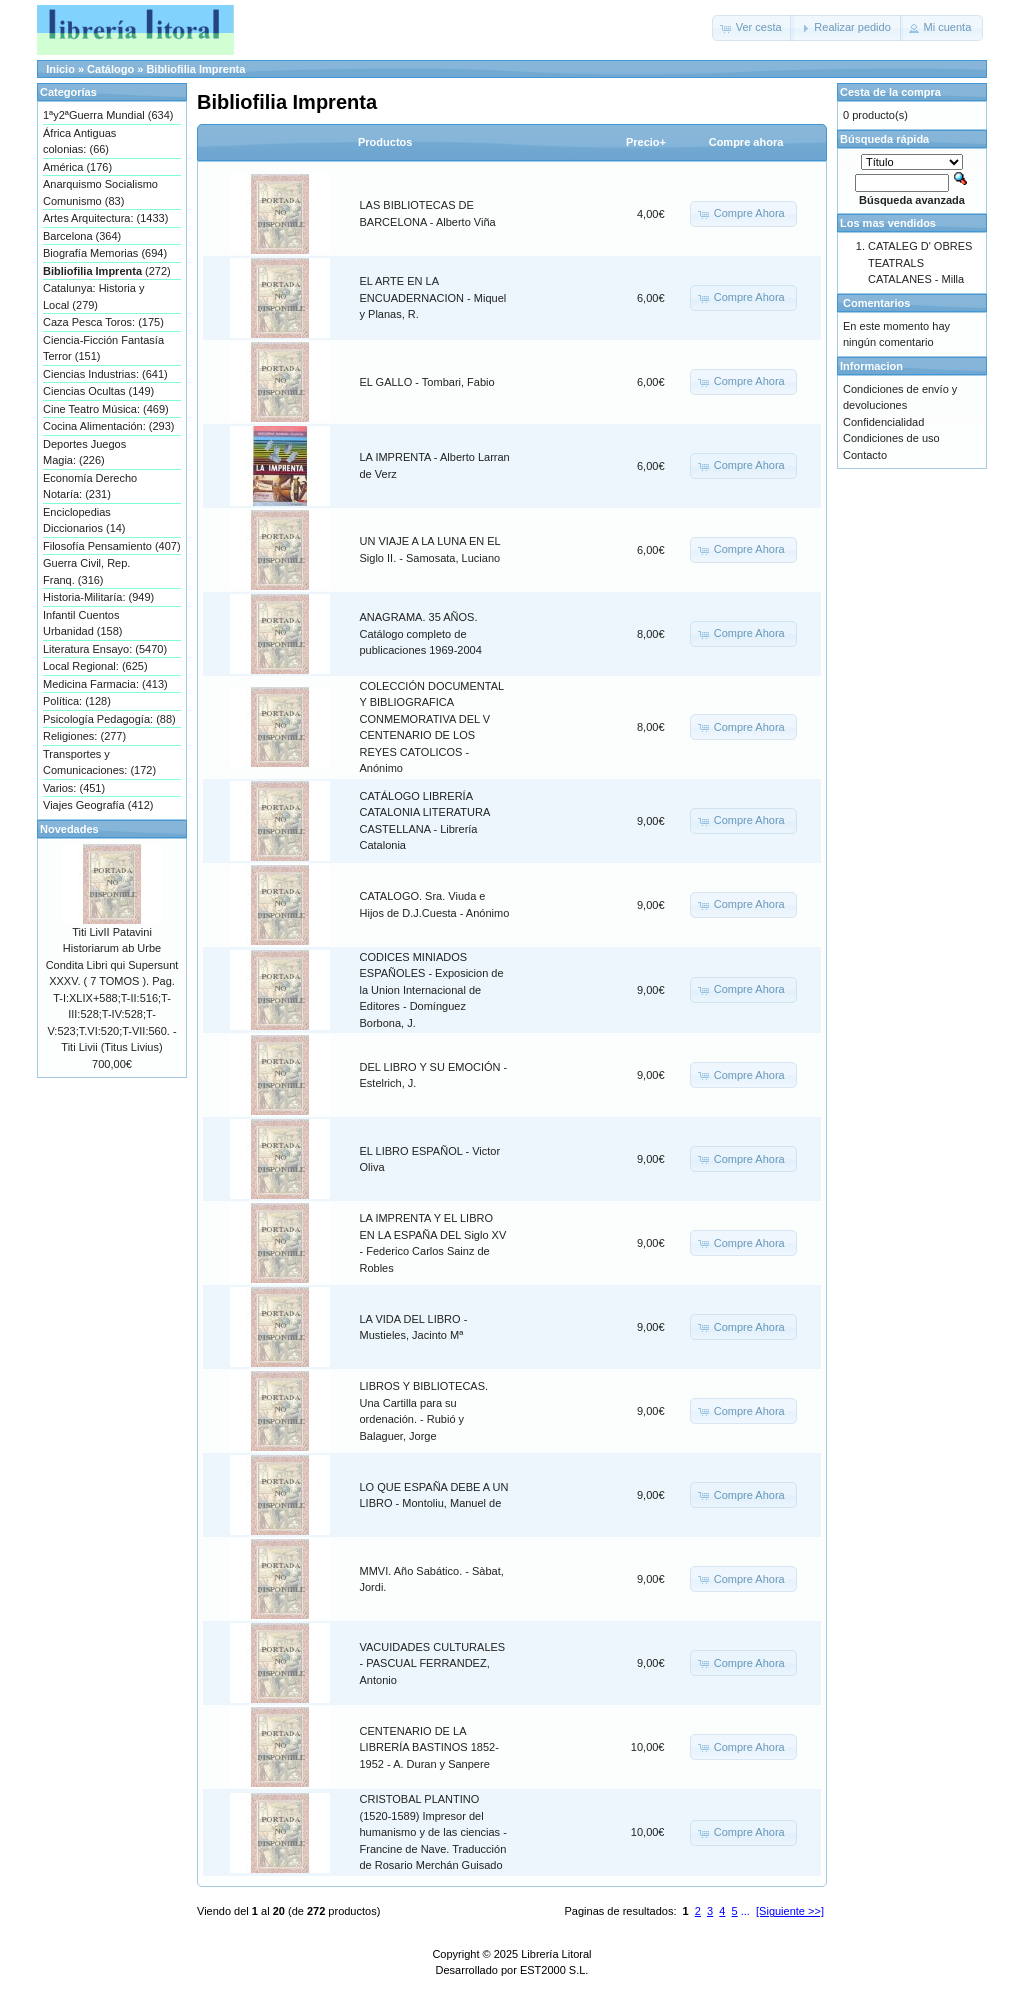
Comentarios (876, 303)
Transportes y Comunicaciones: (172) (99, 762)
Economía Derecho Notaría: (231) (90, 486)
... (745, 1911)
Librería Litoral (556, 1954)
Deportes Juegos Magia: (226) (84, 452)
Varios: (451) (74, 788)
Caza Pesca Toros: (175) (103, 322)
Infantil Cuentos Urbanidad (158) (83, 623)
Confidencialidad (883, 422)
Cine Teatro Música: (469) (106, 409)
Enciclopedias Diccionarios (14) (84, 520)
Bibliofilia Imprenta (195, 69)
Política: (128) (77, 701)
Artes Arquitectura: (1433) (105, 218)
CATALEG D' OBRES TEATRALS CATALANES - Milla (920, 262)
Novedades (69, 829)
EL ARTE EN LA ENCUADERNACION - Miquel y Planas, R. (433, 297)
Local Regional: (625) (95, 666)
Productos (385, 142)
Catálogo (110, 69)
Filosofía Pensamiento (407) (112, 546)
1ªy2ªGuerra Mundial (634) (108, 115)
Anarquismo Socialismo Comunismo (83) (100, 192)
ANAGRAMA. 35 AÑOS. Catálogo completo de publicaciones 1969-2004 (421, 633)
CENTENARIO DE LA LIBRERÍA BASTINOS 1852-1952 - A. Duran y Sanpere (429, 1747)
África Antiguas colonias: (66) (79, 141)
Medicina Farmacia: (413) (105, 684)
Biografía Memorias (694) (105, 253)
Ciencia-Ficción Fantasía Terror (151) (103, 348)
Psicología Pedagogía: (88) (109, 719)
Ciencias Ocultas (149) (98, 391)
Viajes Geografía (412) (98, 805)
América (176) (77, 167)
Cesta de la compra (890, 92)
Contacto (865, 455)
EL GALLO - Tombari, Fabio (427, 382)
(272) (107, 271)
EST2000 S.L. (554, 1970)
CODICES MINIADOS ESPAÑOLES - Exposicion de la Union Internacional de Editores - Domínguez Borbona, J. (432, 990)
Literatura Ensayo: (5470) (105, 649)
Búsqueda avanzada (912, 200)
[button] (753, 28)
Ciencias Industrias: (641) (105, 374)
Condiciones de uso (891, 438)
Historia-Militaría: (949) (98, 597)
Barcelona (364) (82, 236)
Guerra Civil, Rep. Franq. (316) (86, 571)
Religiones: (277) (84, 736)
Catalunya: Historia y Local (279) (94, 296)
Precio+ (646, 142)
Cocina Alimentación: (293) (108, 426)
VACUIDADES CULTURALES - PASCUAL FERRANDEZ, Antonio (433, 1663)
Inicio (60, 69)
